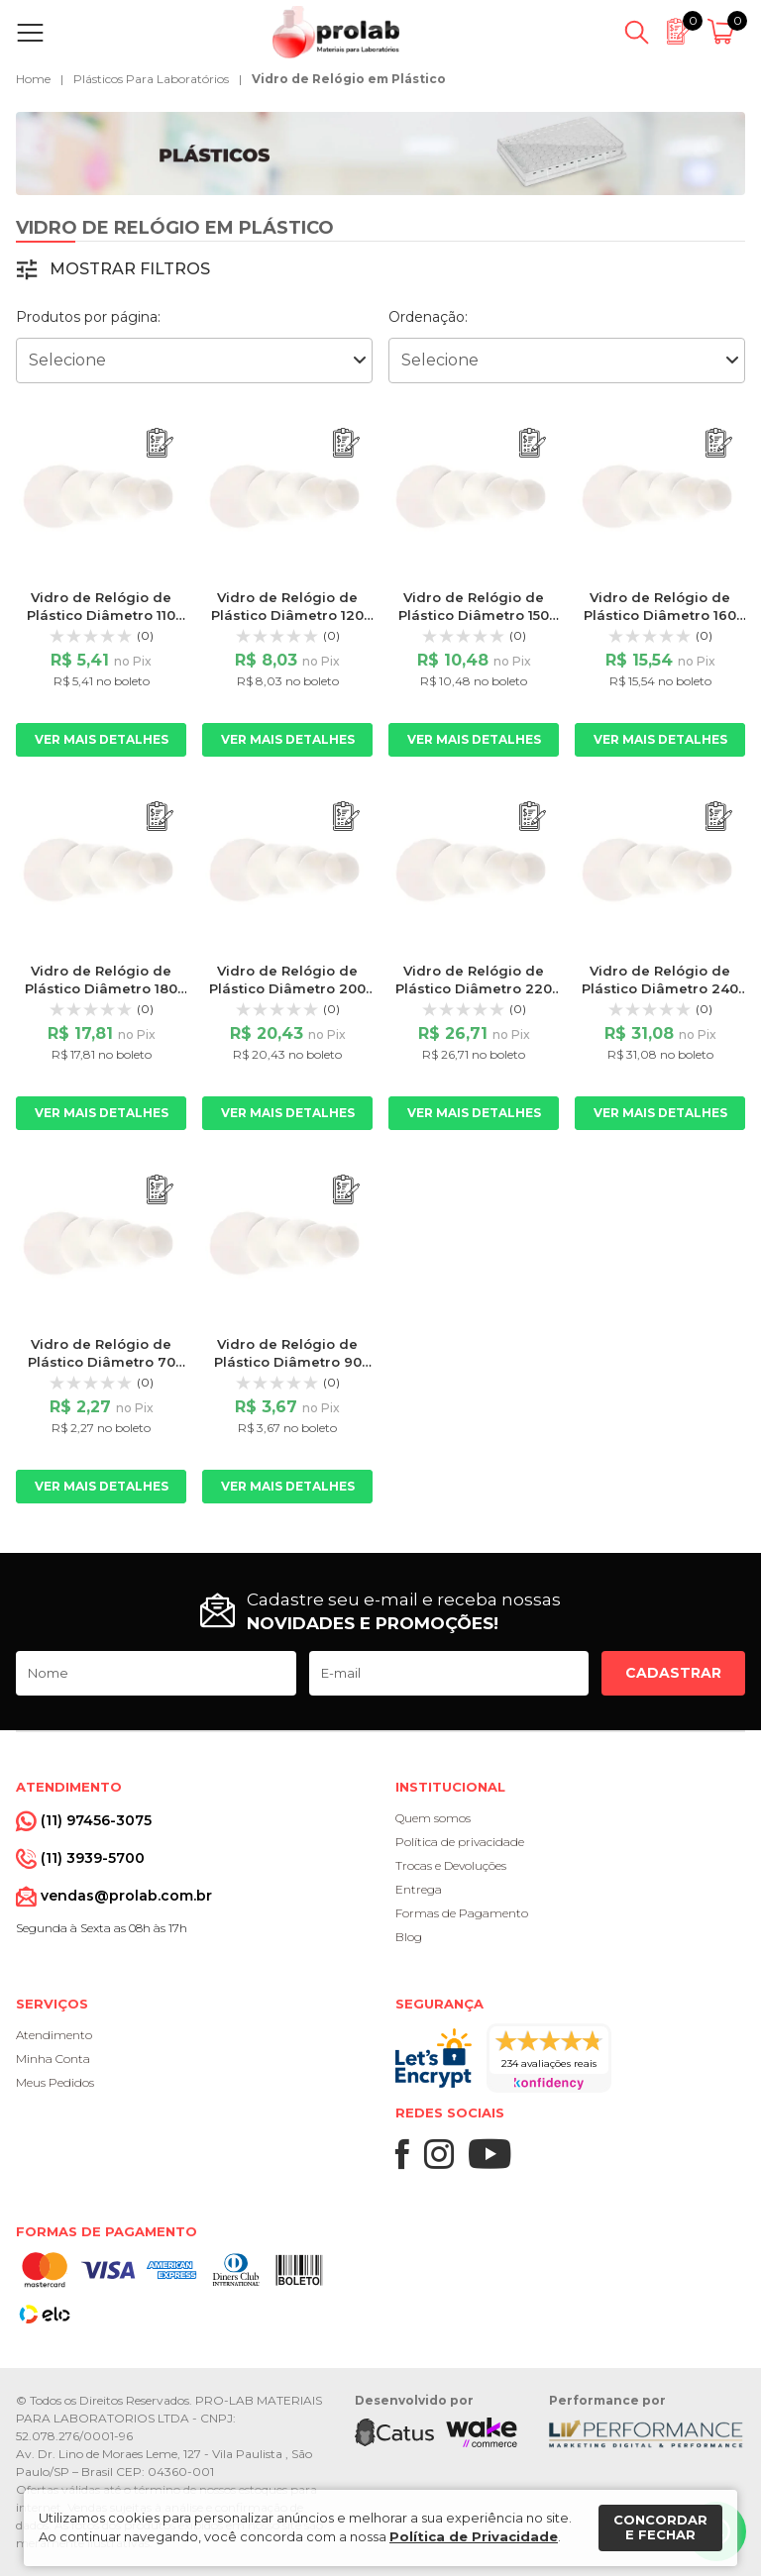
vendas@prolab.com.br (126, 1896)
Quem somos (433, 1817)
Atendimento (54, 2034)
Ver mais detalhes (101, 739)
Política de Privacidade (473, 2536)
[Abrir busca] (636, 32)
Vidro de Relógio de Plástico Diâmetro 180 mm (101, 988)
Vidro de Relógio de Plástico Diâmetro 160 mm (660, 615)
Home (33, 78)
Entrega (418, 1889)
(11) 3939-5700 (93, 1858)
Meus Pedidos (55, 2082)
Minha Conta (53, 2058)
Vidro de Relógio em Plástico (349, 78)
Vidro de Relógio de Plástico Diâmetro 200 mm (287, 988)
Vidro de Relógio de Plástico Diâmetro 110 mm (101, 615)
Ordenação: (428, 317)
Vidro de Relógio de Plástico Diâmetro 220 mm (473, 988)
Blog (408, 1936)
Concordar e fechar (660, 2527)
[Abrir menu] (34, 32)
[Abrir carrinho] (724, 32)
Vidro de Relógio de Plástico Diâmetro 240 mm (660, 988)
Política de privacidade (459, 1841)
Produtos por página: (88, 317)
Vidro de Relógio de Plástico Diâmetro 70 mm (101, 1362)
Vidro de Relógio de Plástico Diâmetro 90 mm (288, 1362)
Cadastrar (673, 1673)
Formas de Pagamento (461, 1913)
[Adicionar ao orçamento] (160, 443)
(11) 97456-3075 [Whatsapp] (96, 1820)
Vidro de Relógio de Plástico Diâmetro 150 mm (473, 615)
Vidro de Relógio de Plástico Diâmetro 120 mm (287, 615)
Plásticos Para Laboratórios (151, 78)
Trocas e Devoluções (450, 1865)
